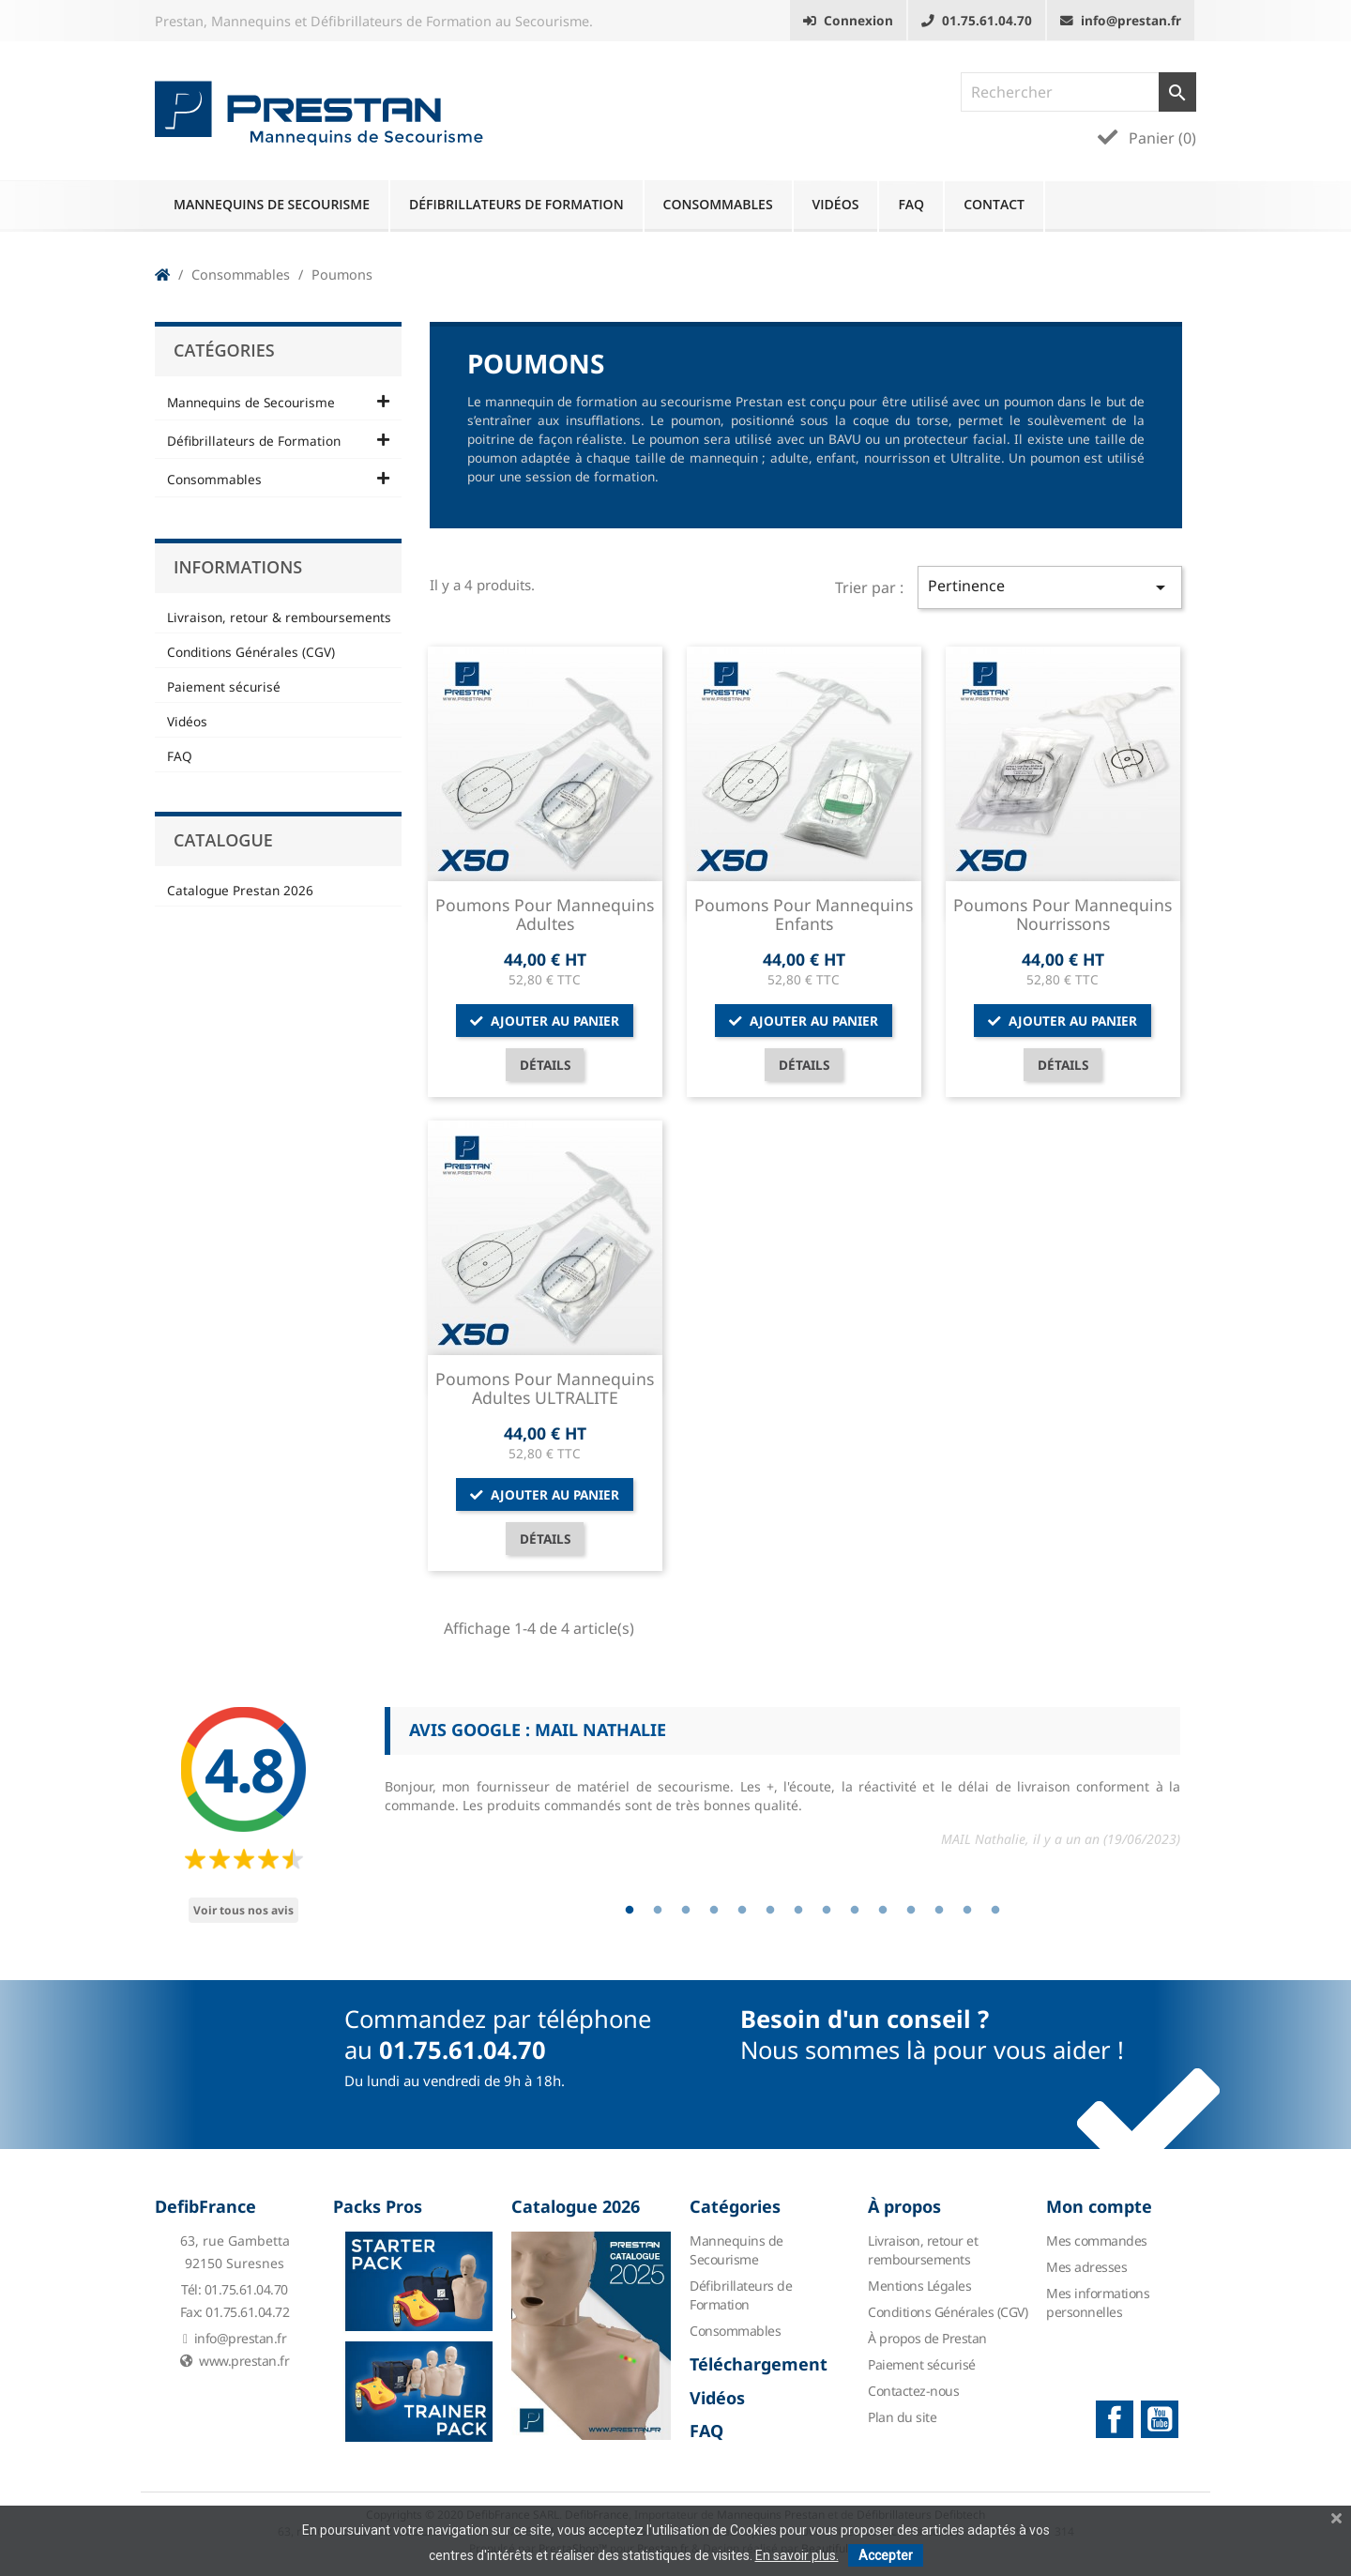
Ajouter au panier (544, 1020)
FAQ (911, 204)
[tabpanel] (782, 1785)
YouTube (1159, 2419)
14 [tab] (995, 1910)
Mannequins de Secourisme (272, 204)
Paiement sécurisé (224, 686)
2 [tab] (657, 1910)
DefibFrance (205, 2206)
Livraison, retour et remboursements (923, 2250)
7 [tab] (798, 1910)
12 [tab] (939, 1910)
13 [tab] (967, 1910)
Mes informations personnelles (1097, 2302)
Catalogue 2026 (575, 2206)
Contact (994, 204)
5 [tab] (742, 1910)
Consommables (718, 204)
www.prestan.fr (235, 2361)
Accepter (885, 2555)
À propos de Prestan (927, 2338)
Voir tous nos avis (243, 1910)
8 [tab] (826, 1910)
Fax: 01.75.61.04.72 (235, 2312)
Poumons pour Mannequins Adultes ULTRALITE (544, 1388)
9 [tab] (854, 1910)
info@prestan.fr (234, 2338)
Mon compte (1099, 2206)
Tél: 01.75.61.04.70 (234, 2289)
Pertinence (1050, 587)
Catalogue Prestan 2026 (240, 890)
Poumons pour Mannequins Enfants (803, 914)
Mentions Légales (919, 2285)
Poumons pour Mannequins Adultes (544, 914)
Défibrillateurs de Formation (516, 204)
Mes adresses (1086, 2267)
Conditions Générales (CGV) (251, 652)
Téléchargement (758, 2364)
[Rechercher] (1078, 92)
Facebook (1114, 2419)
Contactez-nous (913, 2391)
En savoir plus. (797, 2555)
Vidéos (835, 204)
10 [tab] (882, 1910)
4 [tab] (714, 1910)
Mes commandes (1096, 2240)
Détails (545, 1065)
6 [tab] (770, 1910)
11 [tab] (911, 1910)
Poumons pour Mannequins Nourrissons (1062, 914)
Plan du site (902, 2417)
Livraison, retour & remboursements (279, 617)
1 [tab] (629, 1910)
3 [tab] (685, 1910)
